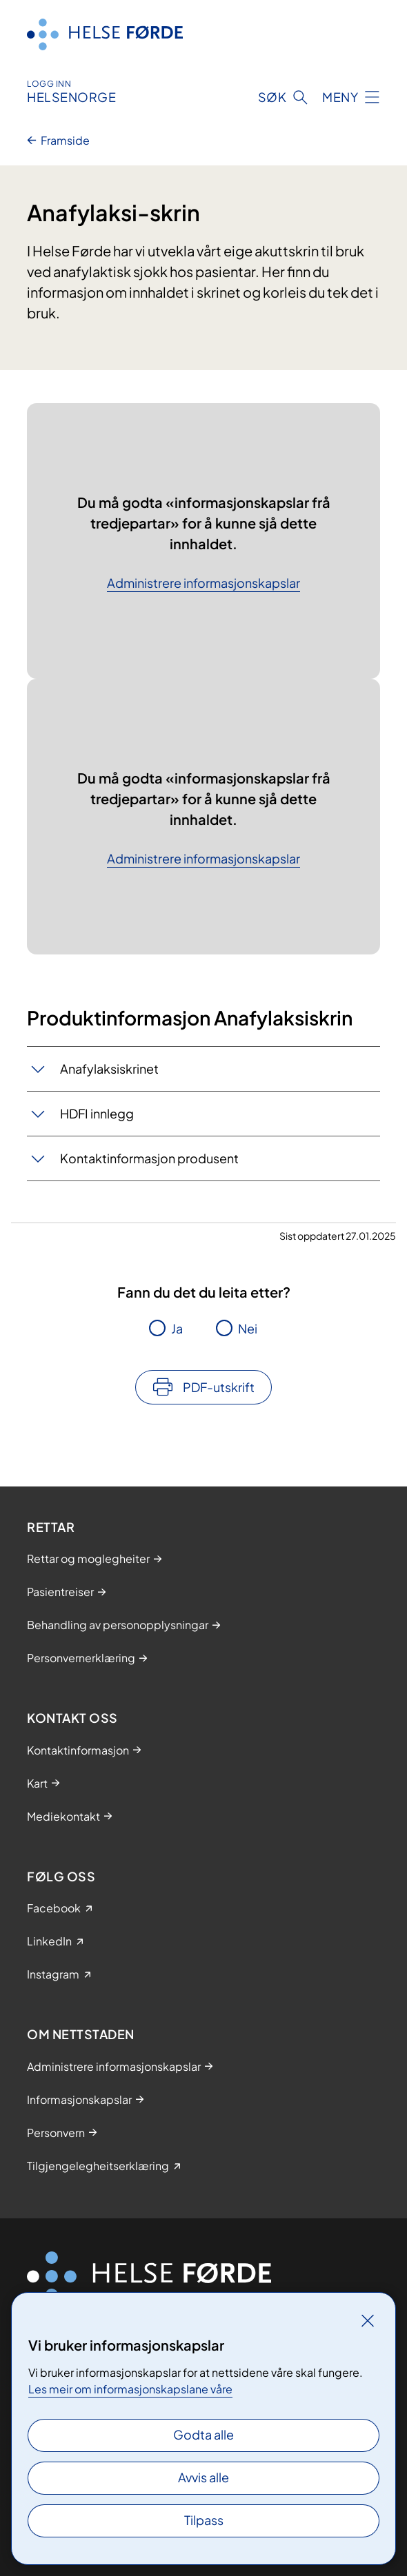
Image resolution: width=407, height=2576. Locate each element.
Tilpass (204, 2520)
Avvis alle (203, 2477)
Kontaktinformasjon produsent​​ (149, 1158)
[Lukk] (368, 2320)
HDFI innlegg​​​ (97, 1113)
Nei (247, 1328)
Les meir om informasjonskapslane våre (130, 2389)
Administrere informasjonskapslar (203, 583)
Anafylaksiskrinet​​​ (109, 1068)
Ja (177, 1328)
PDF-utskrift (219, 1387)
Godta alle (203, 2434)
